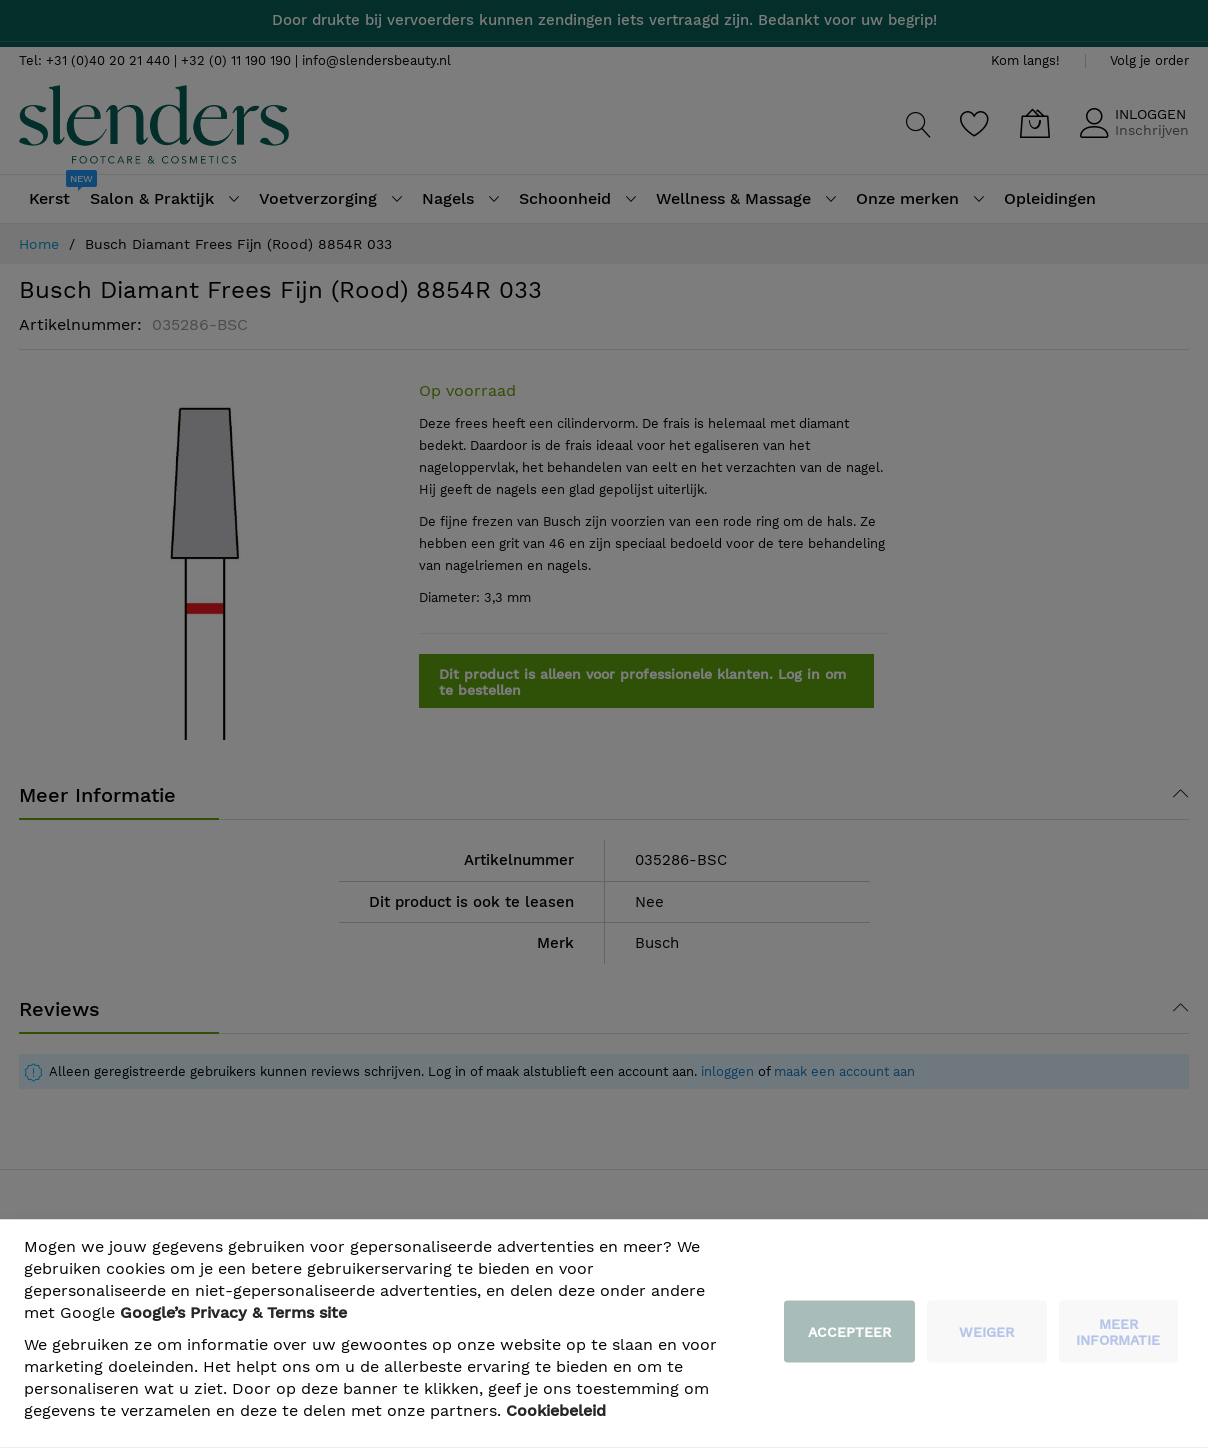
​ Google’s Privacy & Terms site (233, 1312)
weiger (986, 1332)
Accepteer (849, 1332)
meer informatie (1118, 1332)
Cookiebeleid (556, 1410)
